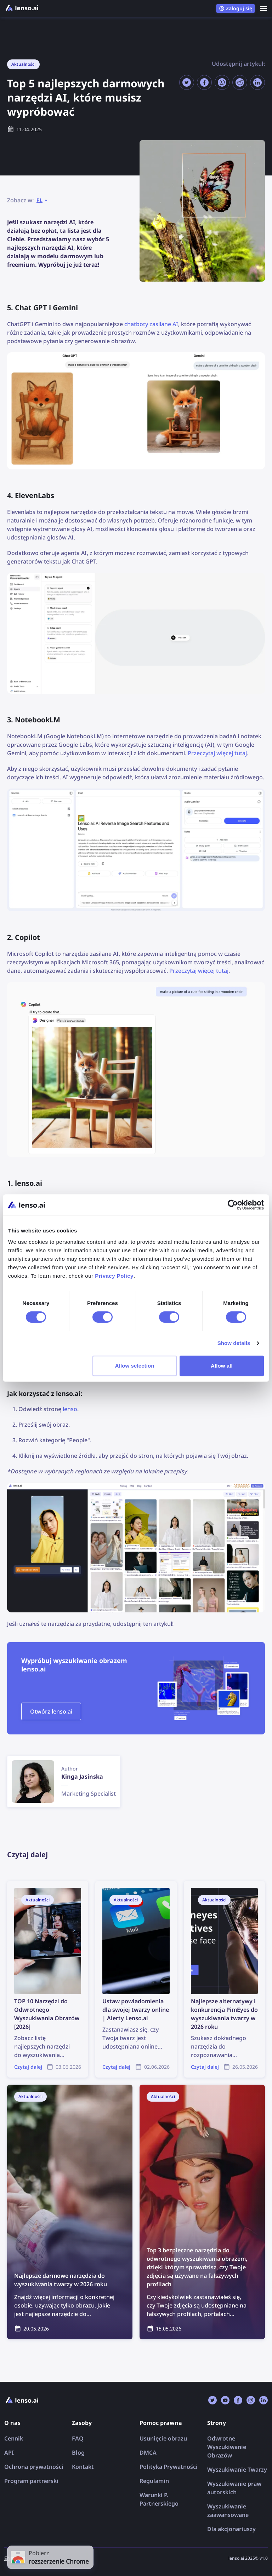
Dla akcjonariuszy (231, 2529)
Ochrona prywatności (33, 2467)
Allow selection (134, 1366)
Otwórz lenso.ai (51, 1711)
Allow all (222, 1366)
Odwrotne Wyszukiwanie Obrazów (226, 2447)
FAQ (78, 2438)
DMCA (148, 2452)
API (9, 2452)
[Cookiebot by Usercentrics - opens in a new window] (233, 1205)
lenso (70, 1409)
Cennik (13, 2438)
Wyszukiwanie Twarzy (237, 2469)
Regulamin (154, 2481)
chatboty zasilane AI (151, 324)
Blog (78, 2452)
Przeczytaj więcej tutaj (217, 753)
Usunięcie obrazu (163, 2438)
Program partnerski (31, 2481)
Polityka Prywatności (169, 2467)
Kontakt (83, 2467)
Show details (233, 1343)
